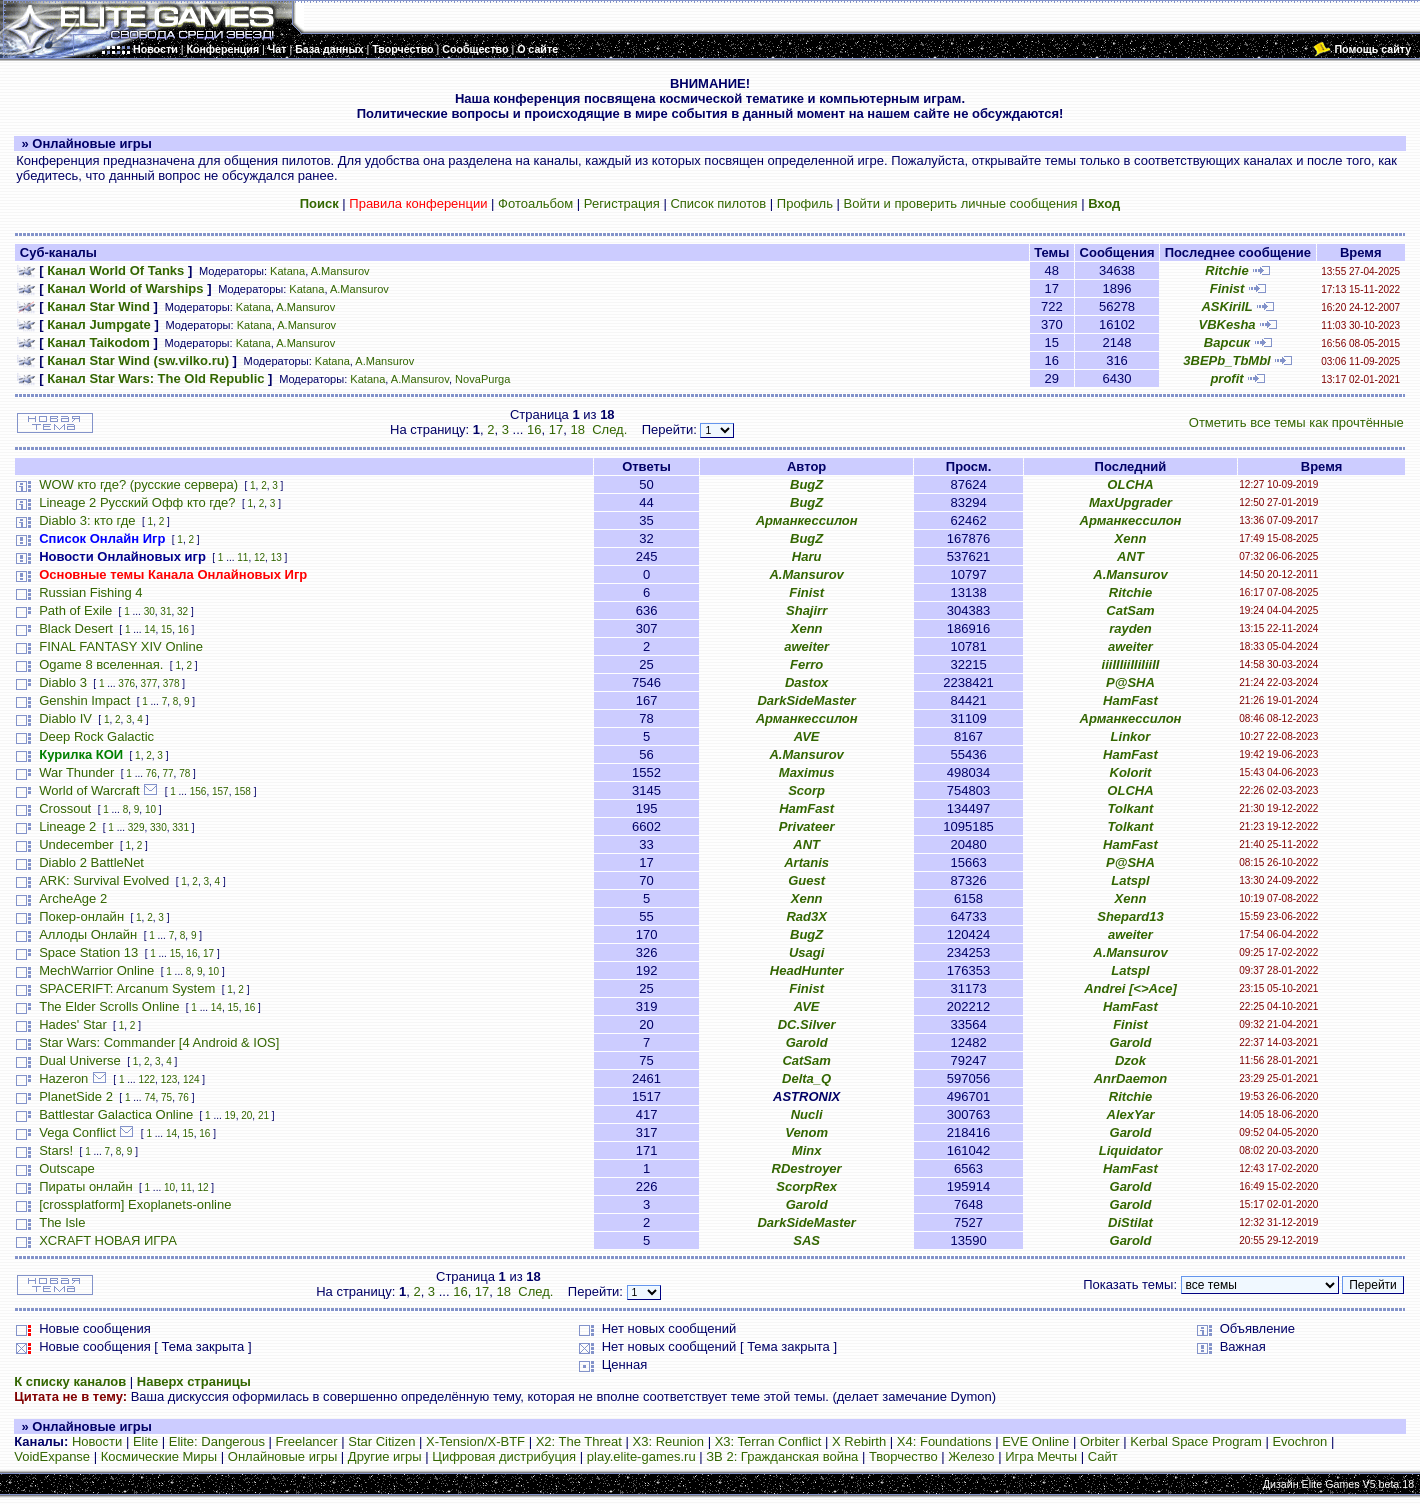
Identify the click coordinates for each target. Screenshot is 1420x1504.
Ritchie (1226, 270)
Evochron (1299, 1441)
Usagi (806, 952)
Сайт (1103, 1456)
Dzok (1130, 1060)
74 (149, 1097)
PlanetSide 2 (76, 1096)
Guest (806, 880)
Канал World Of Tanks (115, 270)
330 (158, 827)
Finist (1227, 288)
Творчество (903, 1456)
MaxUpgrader (1130, 502)
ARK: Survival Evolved (104, 880)
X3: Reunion (669, 1441)
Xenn (1131, 538)
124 (191, 1079)
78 (184, 773)
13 (276, 557)
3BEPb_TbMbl (1226, 360)
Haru (807, 556)
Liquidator (1131, 1150)
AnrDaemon (1131, 1078)
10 (150, 809)
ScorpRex (806, 1186)
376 (126, 683)
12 (259, 557)
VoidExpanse (52, 1456)
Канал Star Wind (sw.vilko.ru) (138, 360)
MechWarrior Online (96, 970)
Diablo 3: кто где (87, 520)
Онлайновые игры (282, 1456)
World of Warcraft (89, 790)
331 (180, 827)
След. (609, 429)
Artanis (806, 862)
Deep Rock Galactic (96, 736)
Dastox (806, 682)
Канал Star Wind (98, 306)
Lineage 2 (67, 826)
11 (242, 557)
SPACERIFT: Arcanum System (127, 988)
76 (151, 773)
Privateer (807, 826)
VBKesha (1226, 324)
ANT (1130, 556)
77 (167, 773)
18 (577, 429)
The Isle (62, 1222)
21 (263, 1115)
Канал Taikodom (98, 342)
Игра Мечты (1041, 1456)
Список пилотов (718, 203)
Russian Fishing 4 (90, 592)
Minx (807, 1150)
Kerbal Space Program (1196, 1441)
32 (182, 611)
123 (169, 1079)
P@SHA (1130, 682)
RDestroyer (807, 1168)
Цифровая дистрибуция (504, 1456)
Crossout (65, 808)
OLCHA (1130, 484)
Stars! (56, 1150)
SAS (806, 1240)
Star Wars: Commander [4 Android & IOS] (159, 1042)
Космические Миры (159, 1456)
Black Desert (76, 628)
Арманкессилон (807, 520)
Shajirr (806, 610)
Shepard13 (1130, 916)
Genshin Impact (84, 700)
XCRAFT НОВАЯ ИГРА (108, 1240)
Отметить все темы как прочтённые (1296, 422)
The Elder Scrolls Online (109, 1006)
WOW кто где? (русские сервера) (138, 484)
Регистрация (622, 203)
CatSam (1130, 610)
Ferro (806, 664)
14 (149, 629)
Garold (807, 1042)
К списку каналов (70, 1381)
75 (166, 1097)
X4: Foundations (944, 1441)
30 (149, 611)
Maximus (807, 772)
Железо (971, 1456)
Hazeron (63, 1078)
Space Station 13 (88, 952)
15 (166, 629)
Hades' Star (73, 1024)
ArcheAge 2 (73, 898)
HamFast (1130, 700)
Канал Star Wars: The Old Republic (155, 378)
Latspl (1130, 880)
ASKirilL (1226, 306)
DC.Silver (807, 1024)
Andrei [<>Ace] (1130, 988)
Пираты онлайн (85, 1186)
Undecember (76, 844)
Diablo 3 (63, 682)
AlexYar (1131, 1114)
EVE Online (1035, 1441)
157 (220, 791)
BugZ (806, 484)
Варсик (1227, 342)
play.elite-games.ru (641, 1456)
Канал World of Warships (125, 288)
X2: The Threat (579, 1441)
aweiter (806, 646)
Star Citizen (381, 1441)
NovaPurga (482, 379)
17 (556, 429)
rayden (1130, 628)
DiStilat (1130, 1222)
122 (146, 1079)
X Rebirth (859, 1441)
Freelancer (307, 1441)
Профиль (805, 203)
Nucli (807, 1114)
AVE (807, 736)
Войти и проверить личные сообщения (961, 203)
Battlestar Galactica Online (116, 1114)
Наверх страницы (194, 1381)
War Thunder (76, 772)
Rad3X (806, 916)
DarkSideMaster (806, 700)
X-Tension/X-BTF (475, 1441)
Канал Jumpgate (99, 324)
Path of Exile (75, 610)
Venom (806, 1132)
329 (136, 827)
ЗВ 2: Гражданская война (782, 1456)
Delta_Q (806, 1078)
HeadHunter (807, 970)
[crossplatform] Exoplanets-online (135, 1204)
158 (242, 791)
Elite (145, 1441)
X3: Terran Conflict (768, 1441)
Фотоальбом (535, 203)
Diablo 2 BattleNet (91, 862)
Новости (97, 1441)
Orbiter (1100, 1441)
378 (171, 683)
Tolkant (1131, 808)
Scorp (806, 790)
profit (1226, 378)
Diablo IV (65, 718)
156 (198, 791)
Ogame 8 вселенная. (101, 664)
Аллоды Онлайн (88, 934)
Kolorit (1131, 772)
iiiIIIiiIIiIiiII (1131, 664)
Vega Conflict (77, 1132)
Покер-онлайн (81, 916)
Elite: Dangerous (217, 1441)
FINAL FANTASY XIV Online (121, 646)
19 (230, 1115)
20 (246, 1115)
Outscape (67, 1168)
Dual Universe (80, 1060)
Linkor (1131, 736)
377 (149, 683)
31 (165, 611)
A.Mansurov (340, 271)
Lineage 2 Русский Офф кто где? (137, 502)
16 (534, 429)
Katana (287, 271)
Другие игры (385, 1456)
